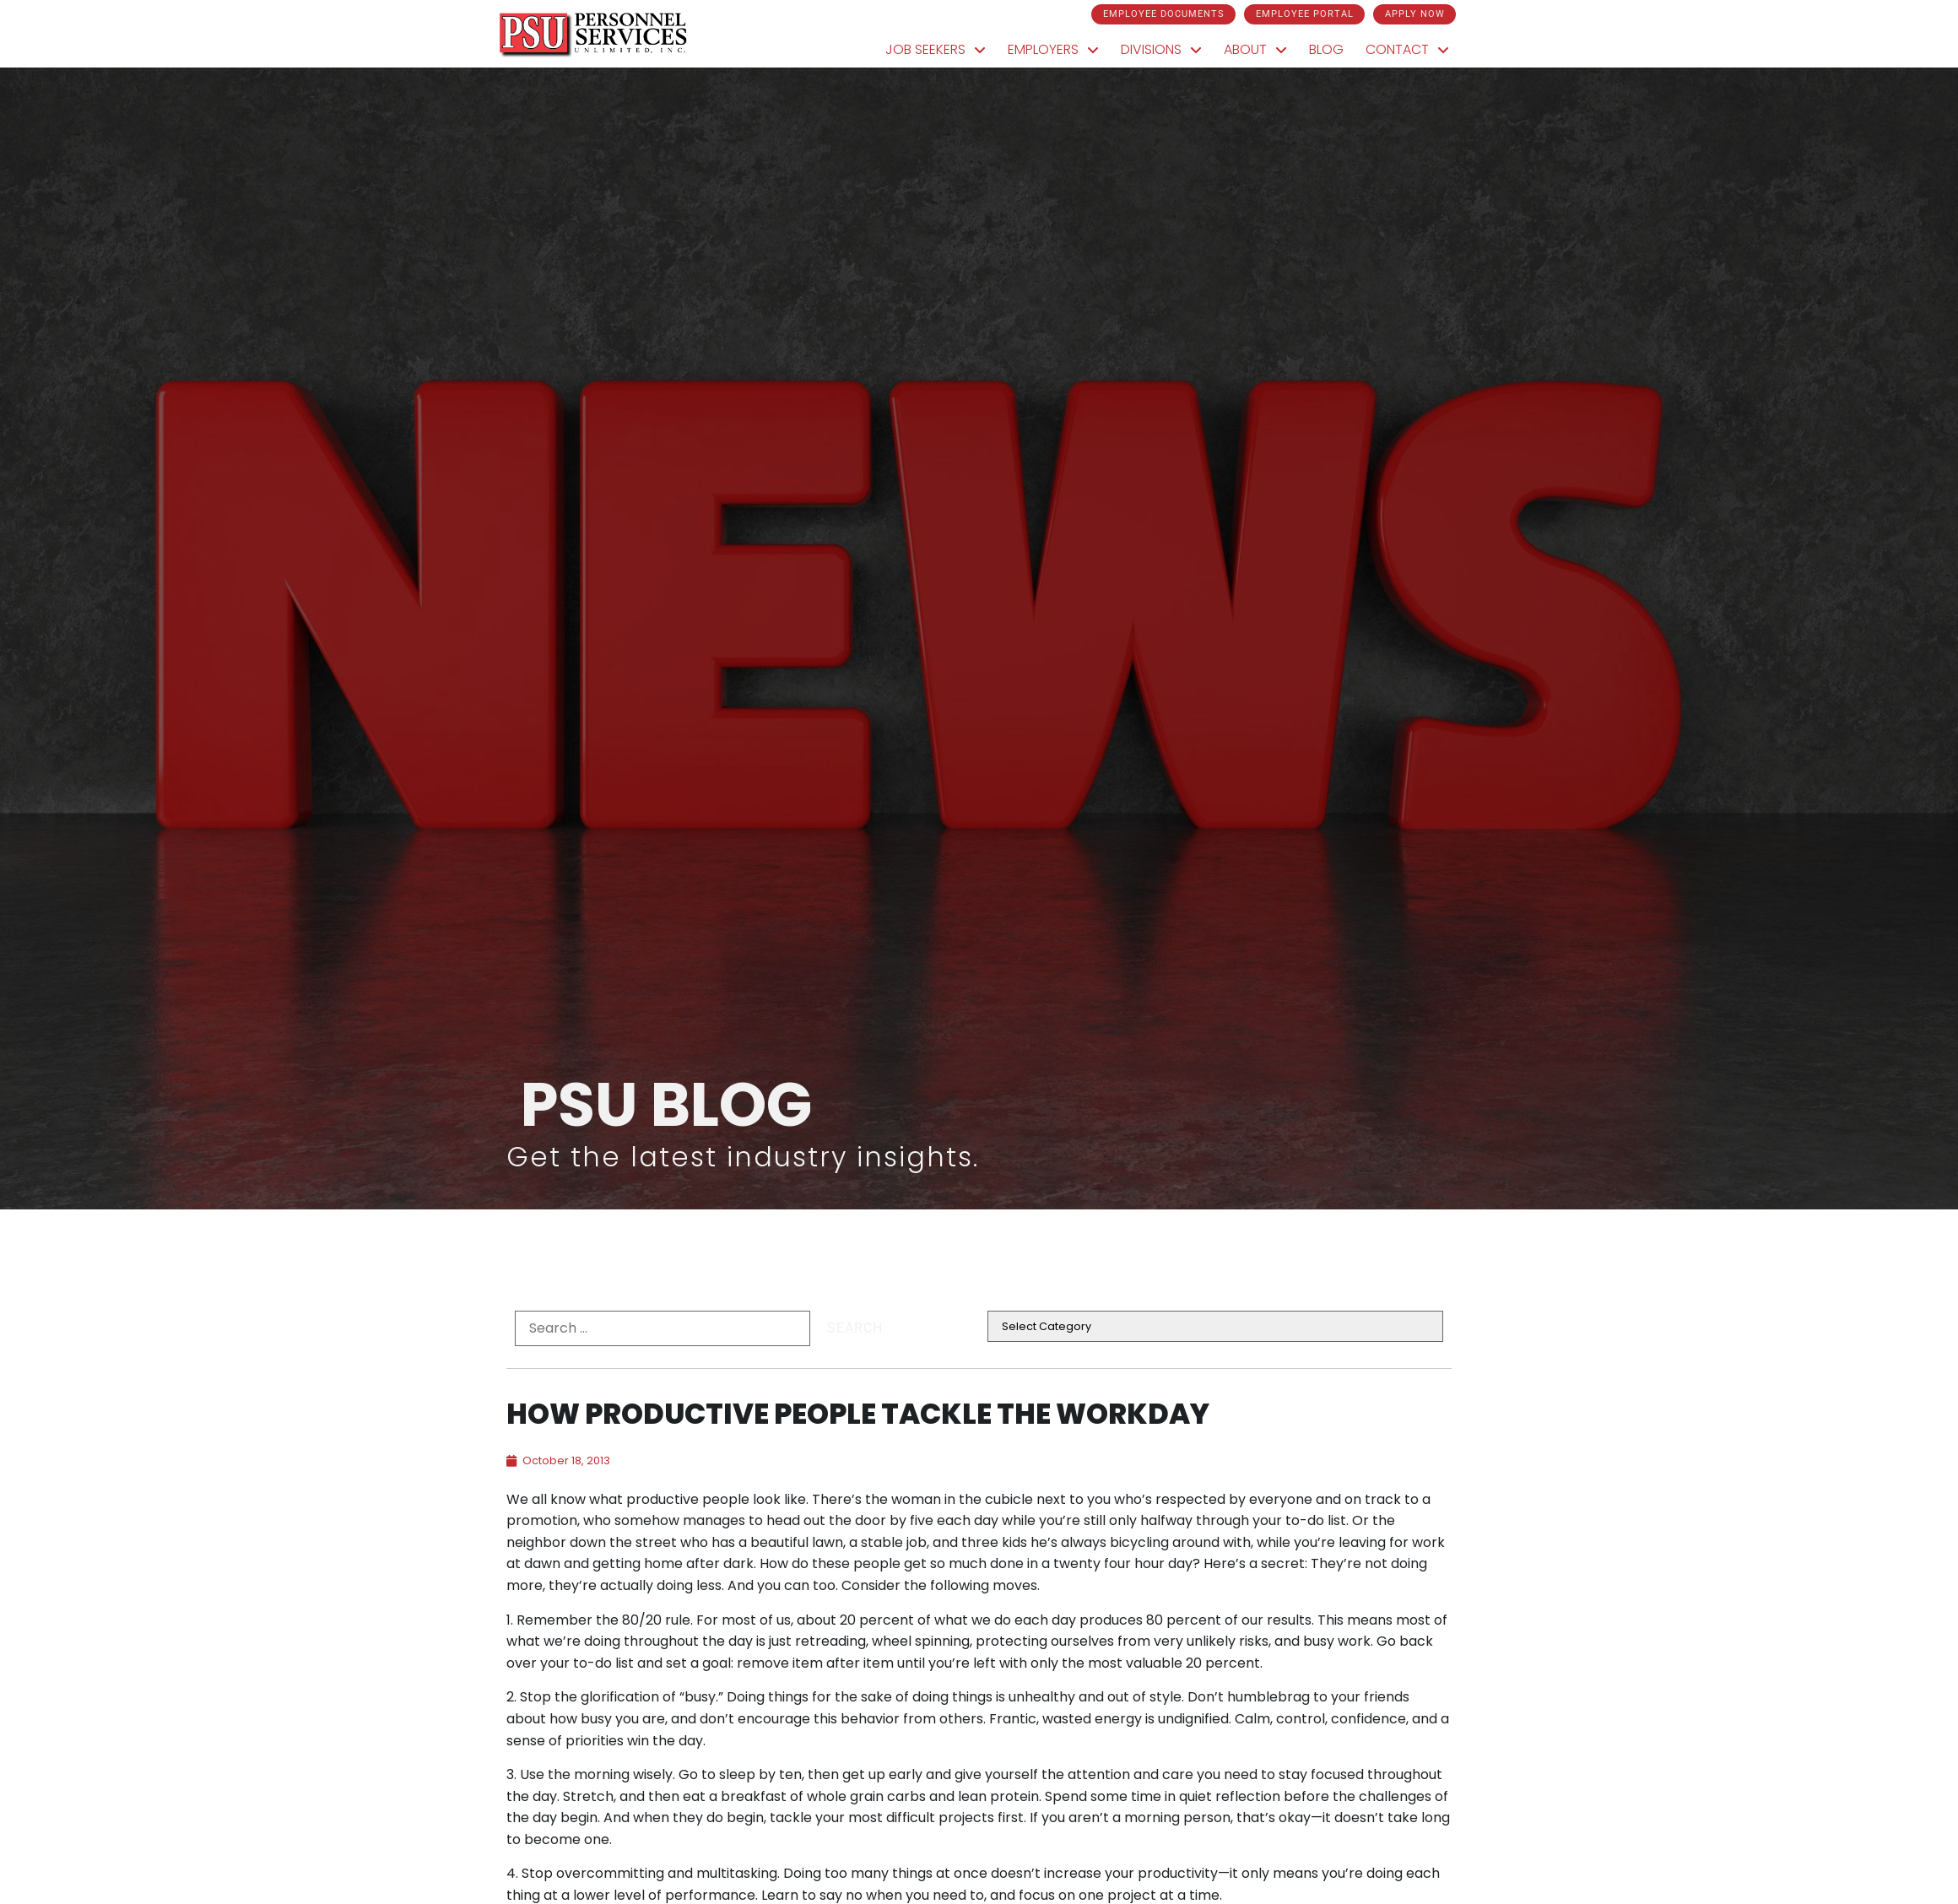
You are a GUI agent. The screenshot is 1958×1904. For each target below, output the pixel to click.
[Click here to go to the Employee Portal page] (1304, 14)
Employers (1059, 51)
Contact (1413, 51)
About (1261, 51)
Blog (1332, 54)
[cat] (1215, 1326)
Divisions (1167, 51)
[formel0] (662, 1328)
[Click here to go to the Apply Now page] (1414, 14)
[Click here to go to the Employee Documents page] (1163, 14)
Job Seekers (941, 51)
